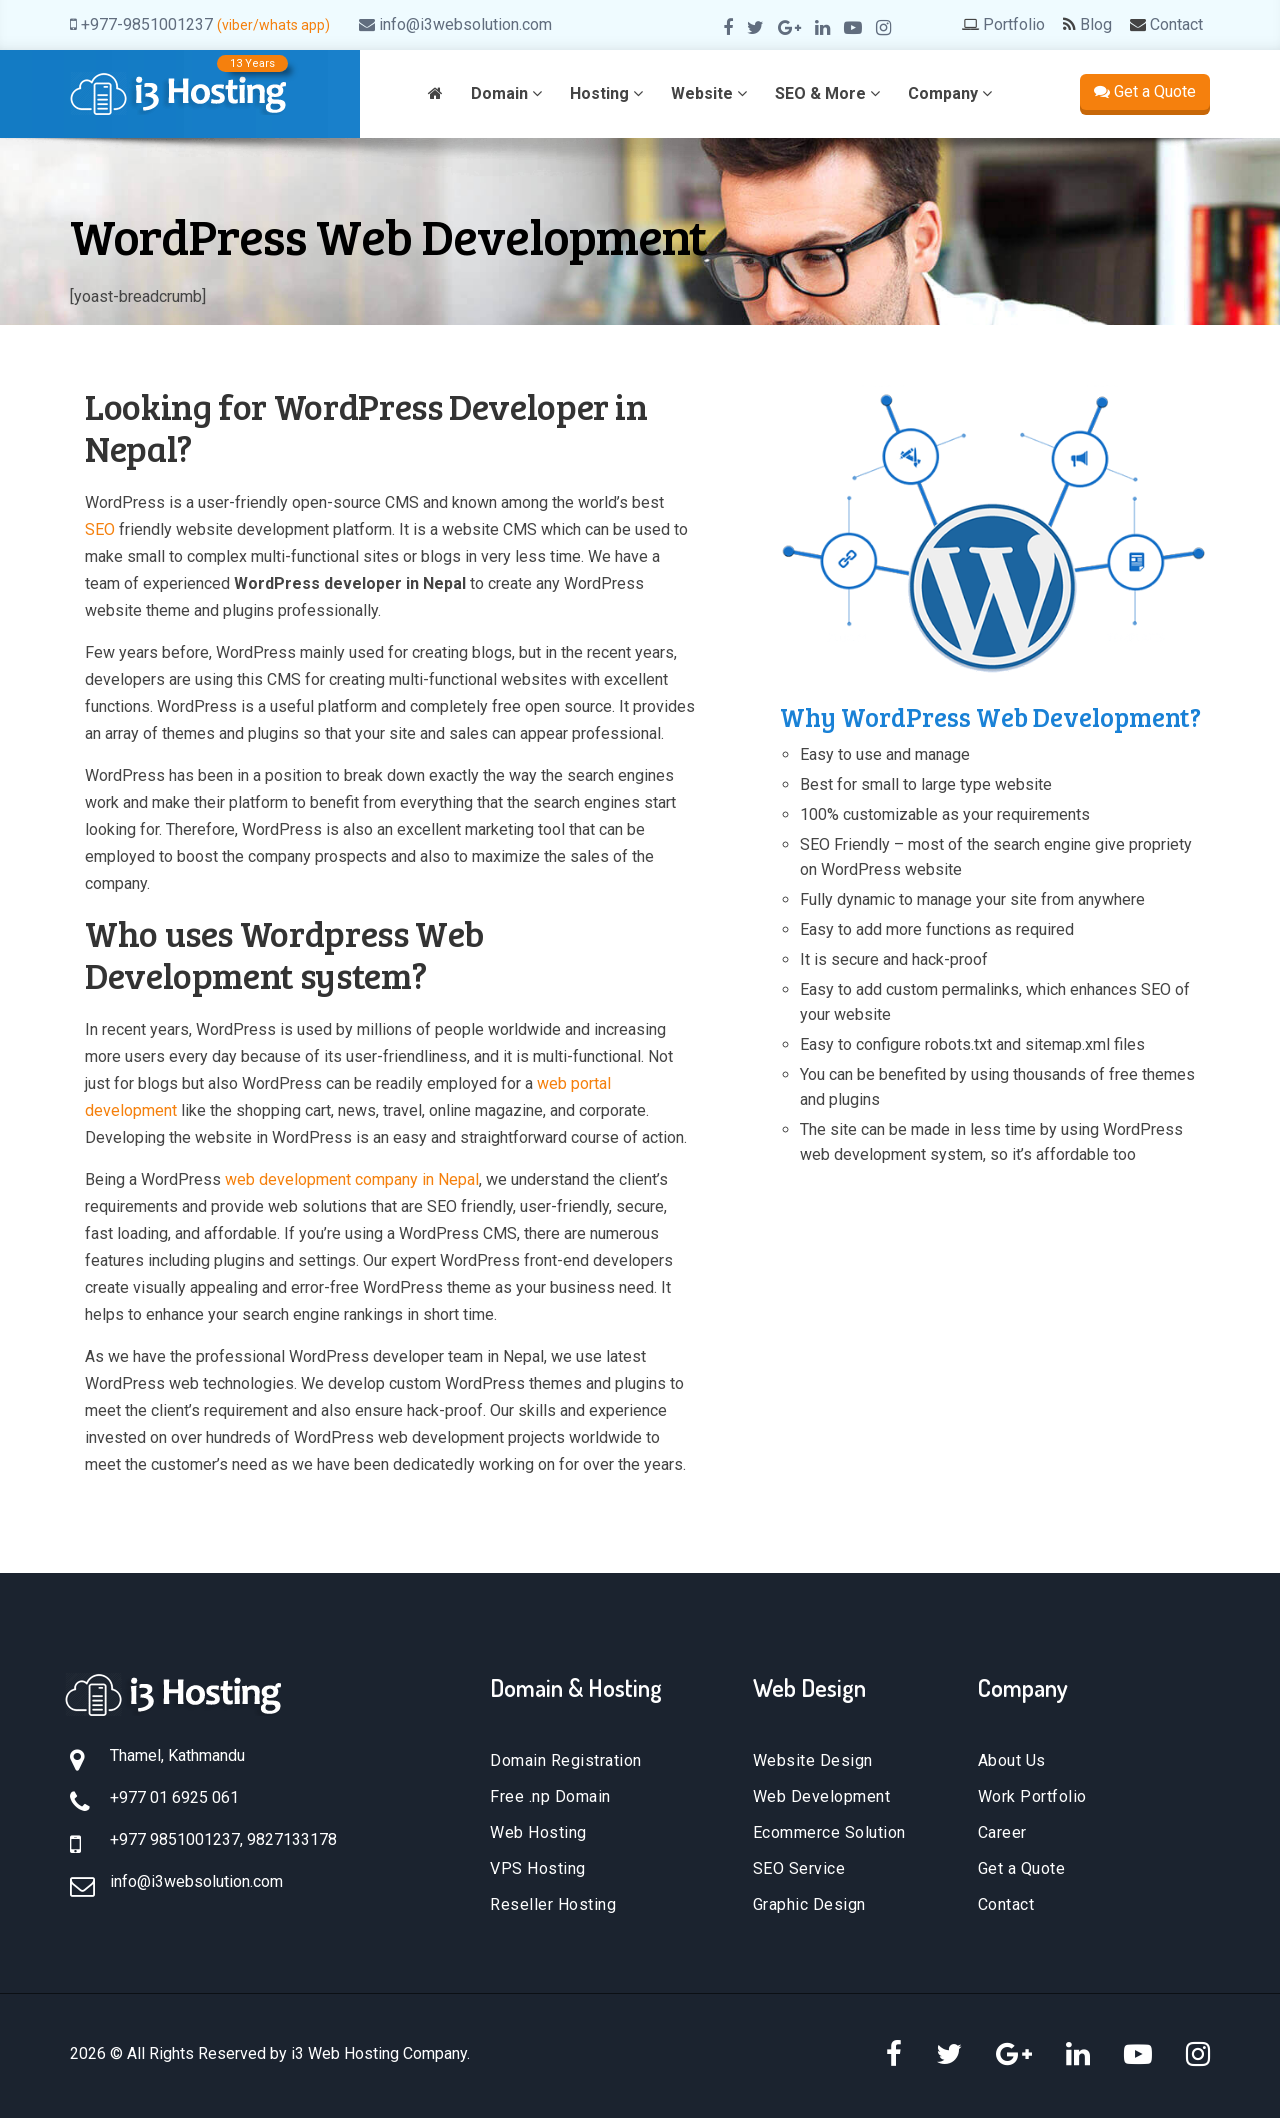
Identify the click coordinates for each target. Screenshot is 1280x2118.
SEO (100, 529)
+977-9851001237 (147, 24)
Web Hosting (538, 1832)
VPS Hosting (538, 1868)
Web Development (822, 1796)
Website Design (813, 1760)
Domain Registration (566, 1760)
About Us (1012, 1760)
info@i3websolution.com (465, 24)
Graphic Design (809, 1904)
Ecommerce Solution (829, 1832)
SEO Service (799, 1868)
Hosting (606, 93)
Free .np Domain (550, 1796)
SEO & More (827, 93)
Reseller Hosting (553, 1904)
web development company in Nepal (352, 1179)
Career (1002, 1832)
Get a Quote (1145, 91)
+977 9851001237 (175, 1839)
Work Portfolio (1032, 1796)
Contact (1176, 24)
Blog (1096, 24)
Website (709, 93)
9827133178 (292, 1839)
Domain (506, 93)
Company (950, 93)
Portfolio (1014, 24)
